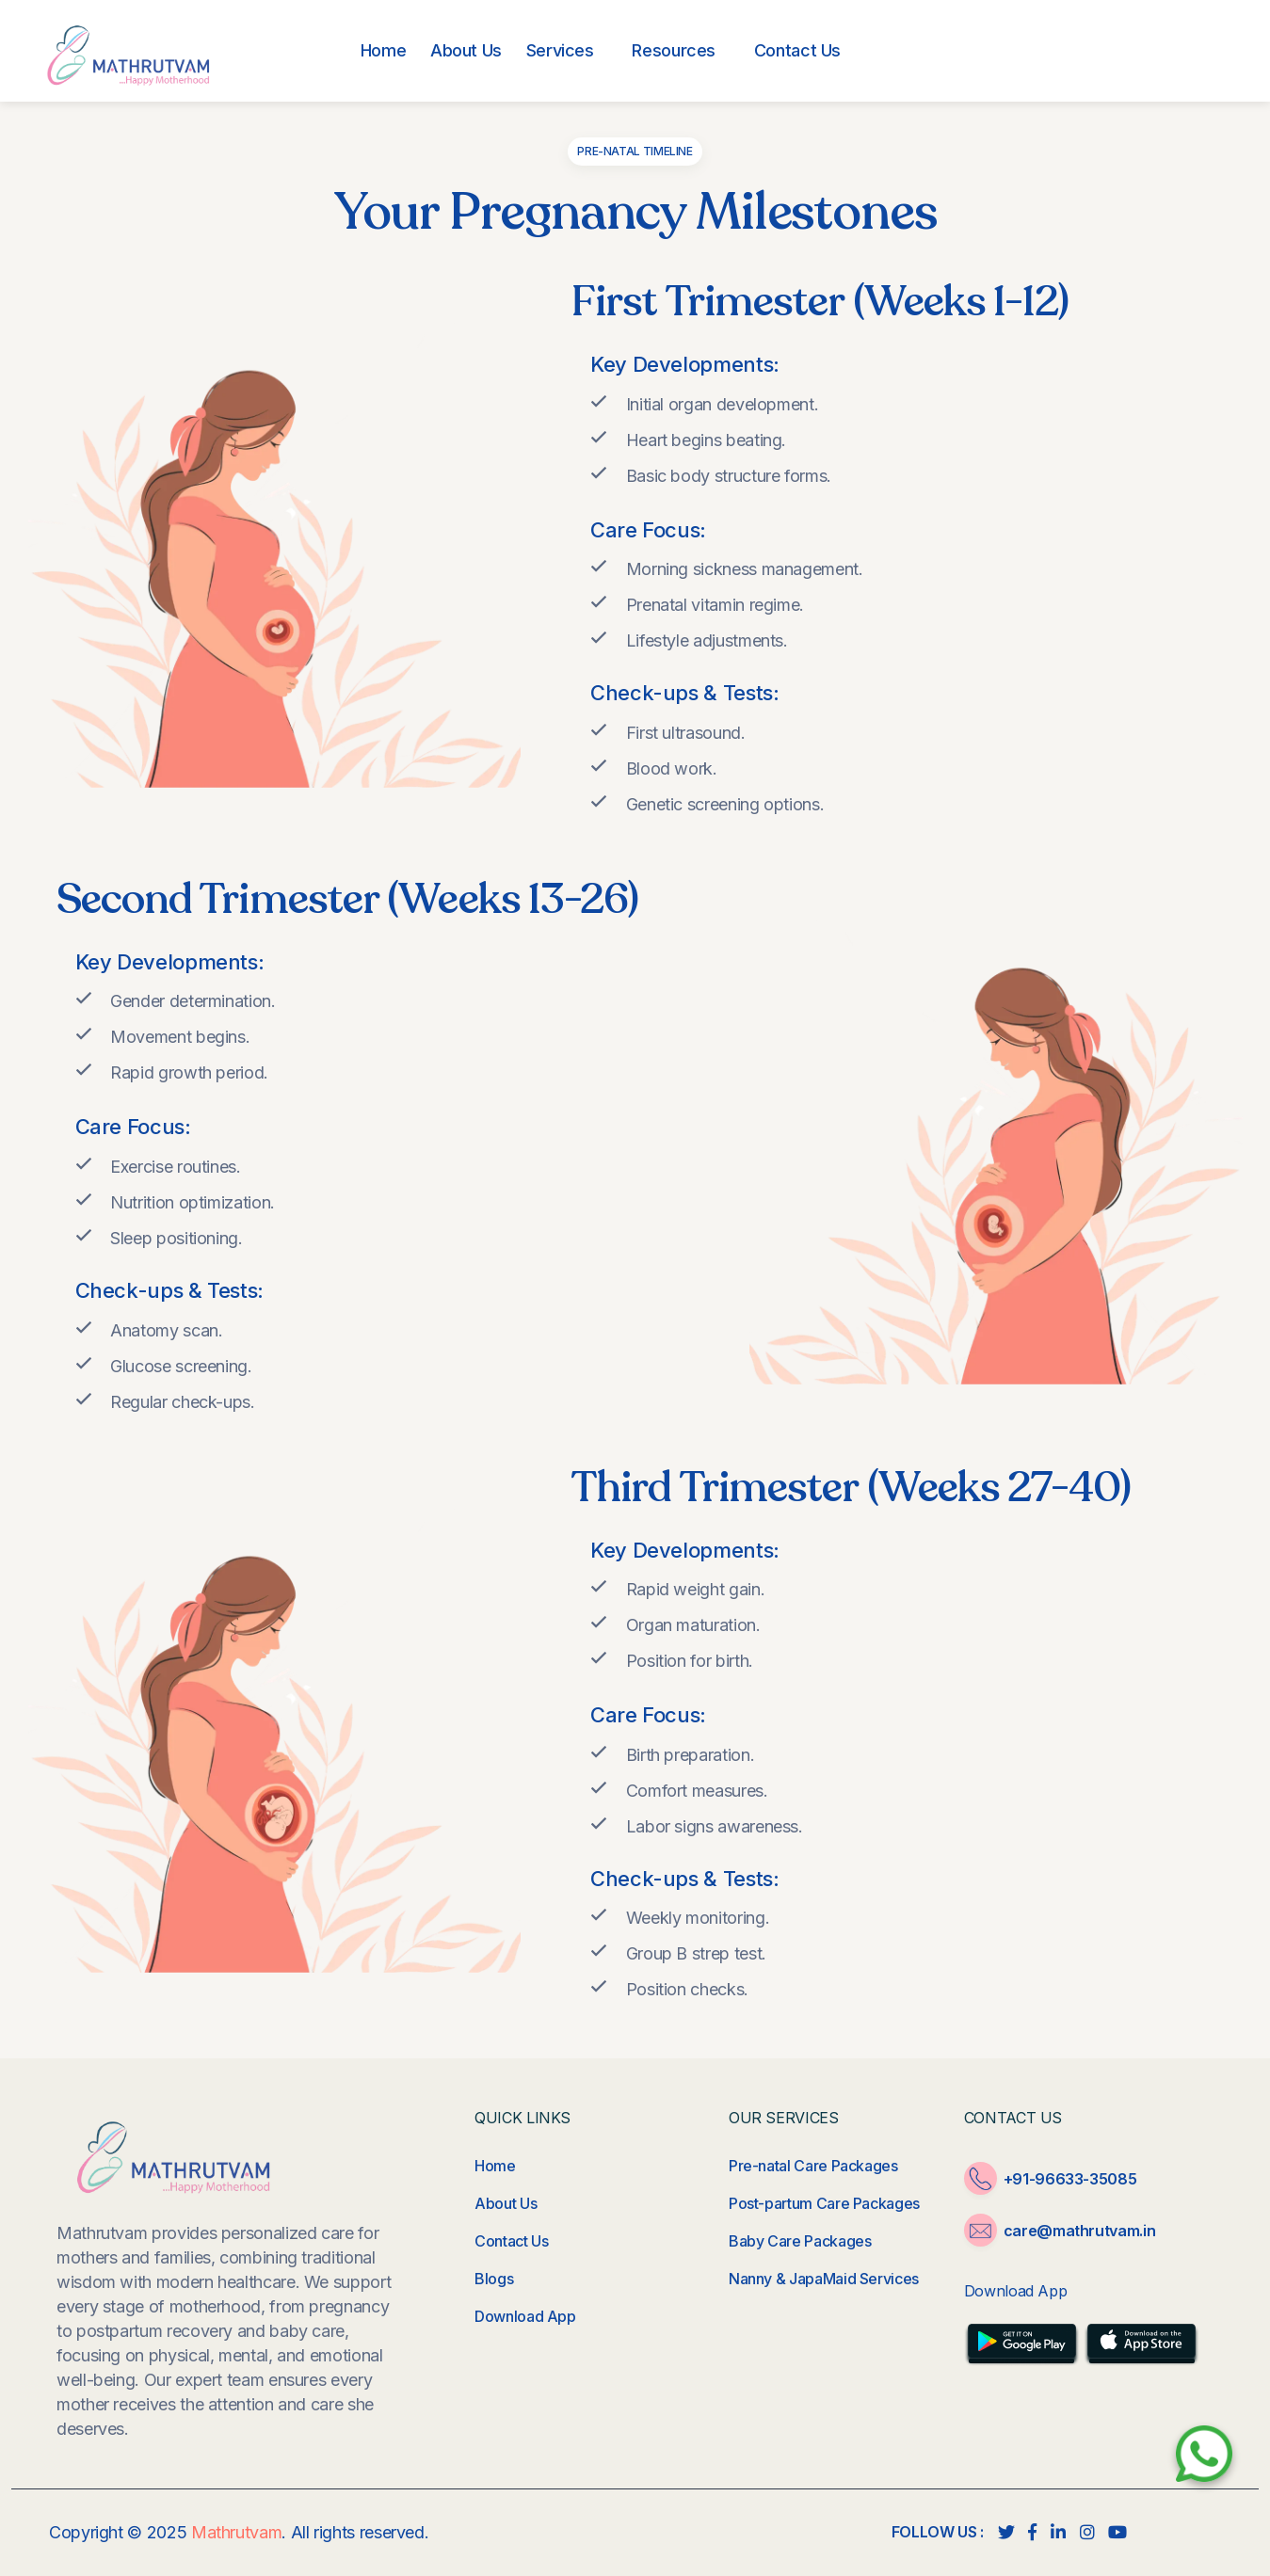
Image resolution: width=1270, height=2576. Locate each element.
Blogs (493, 2278)
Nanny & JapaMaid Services (824, 2278)
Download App (525, 2316)
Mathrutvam (236, 2532)
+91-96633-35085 (1106, 54)
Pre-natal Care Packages (813, 2165)
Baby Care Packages (800, 2241)
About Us (505, 2203)
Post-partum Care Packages (824, 2203)
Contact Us (511, 2241)
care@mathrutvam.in (1080, 2230)
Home (495, 2165)
